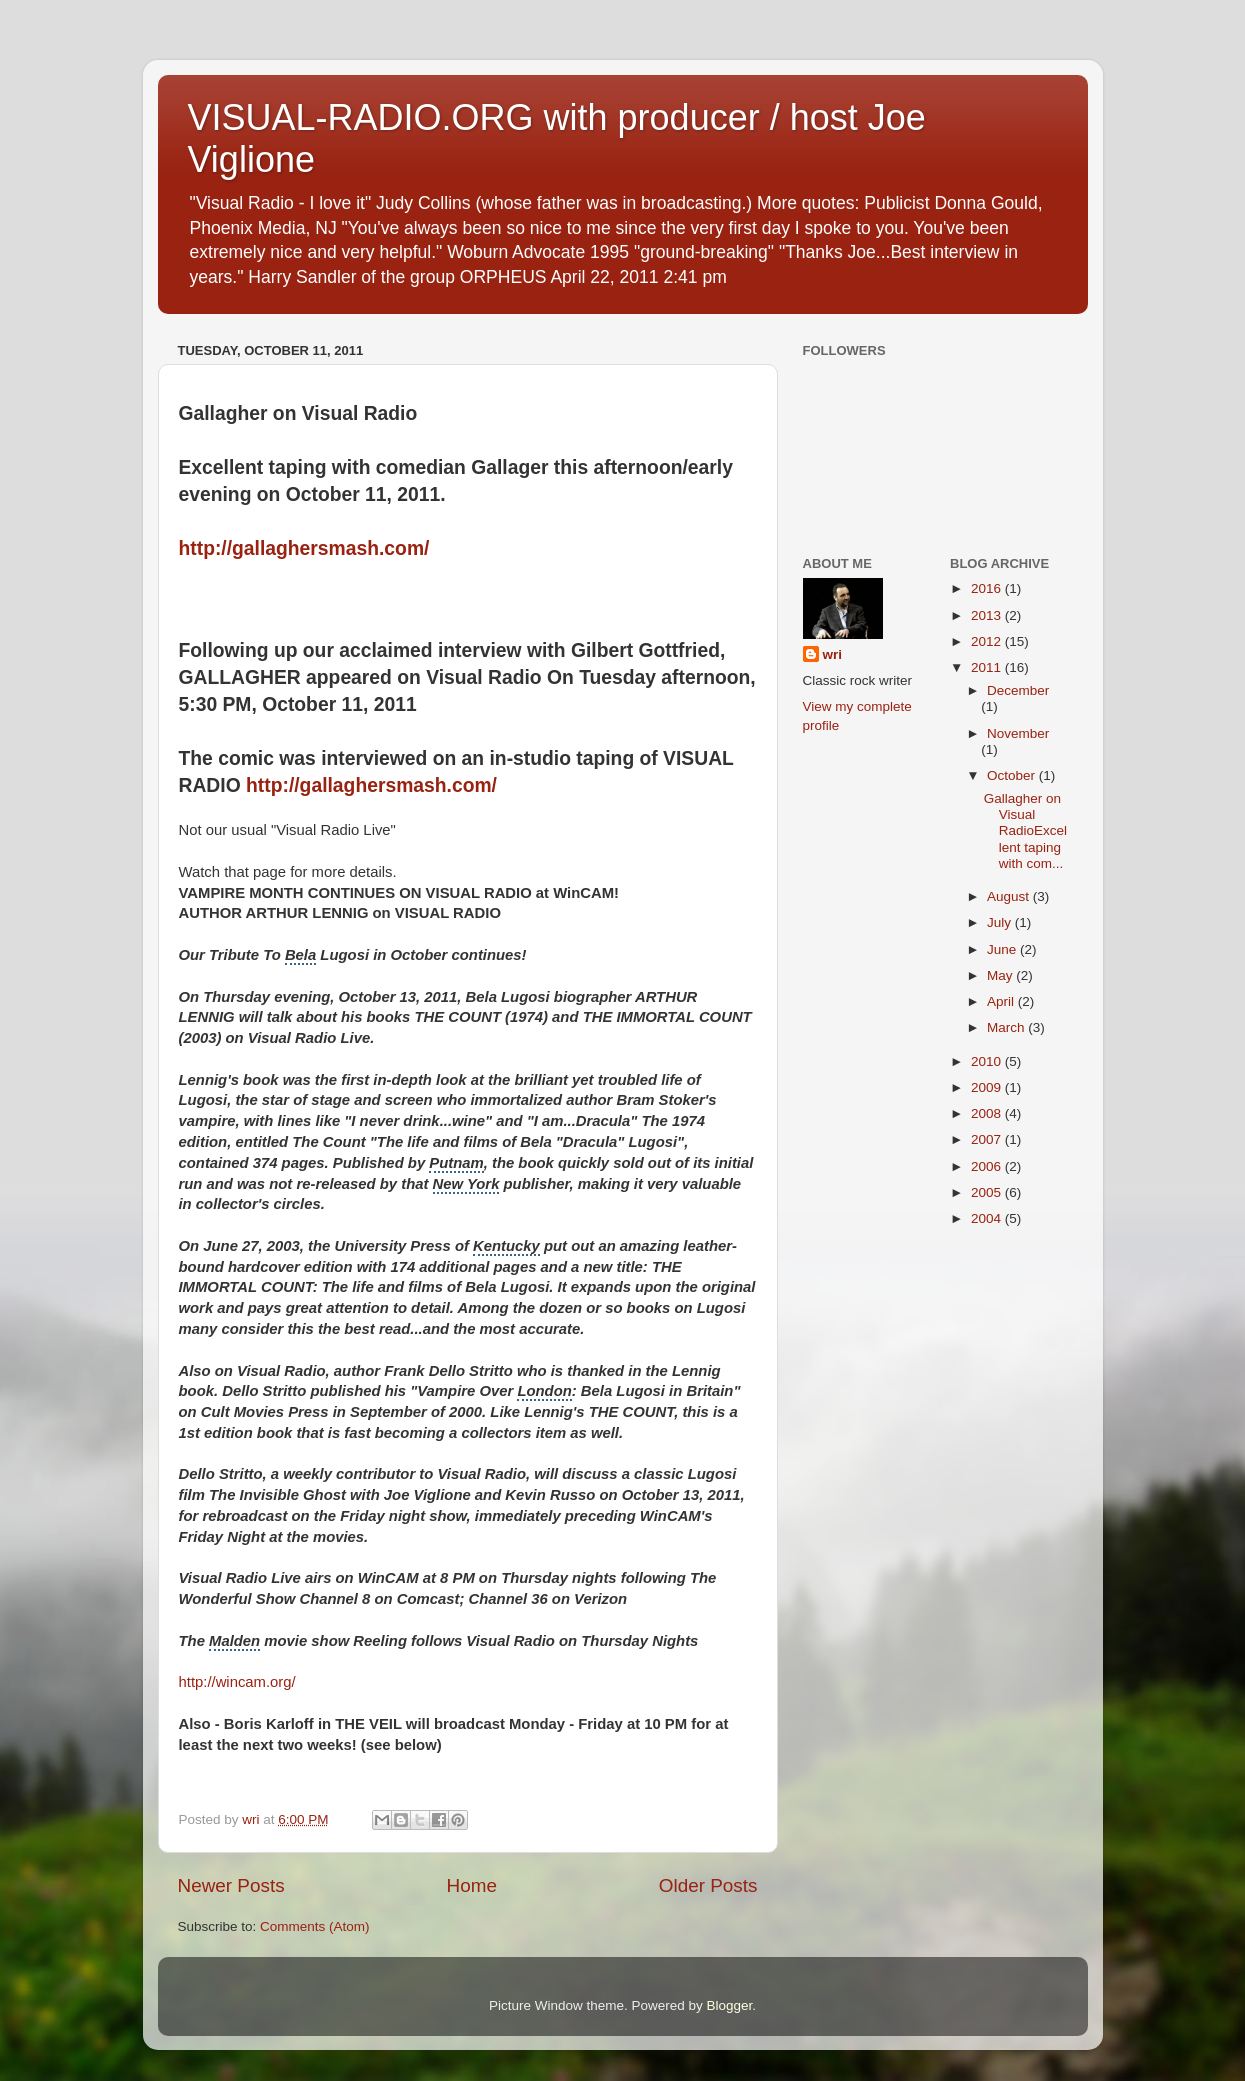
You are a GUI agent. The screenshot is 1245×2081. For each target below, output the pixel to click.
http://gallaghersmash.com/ (304, 548)
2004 (988, 1218)
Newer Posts (231, 1885)
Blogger (730, 2005)
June (1003, 949)
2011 (988, 667)
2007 (988, 1139)
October (1013, 775)
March (1007, 1027)
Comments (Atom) (315, 1926)
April (1002, 1001)
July (1001, 922)
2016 (988, 588)
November (1018, 733)
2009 (988, 1087)
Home (472, 1885)
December (1018, 690)
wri (833, 654)
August (1010, 896)
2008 (988, 1113)
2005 (988, 1192)
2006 (988, 1166)
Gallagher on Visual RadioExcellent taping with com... (1025, 831)
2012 (988, 641)
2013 (988, 615)
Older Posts (708, 1885)
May (1001, 975)
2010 (988, 1061)
